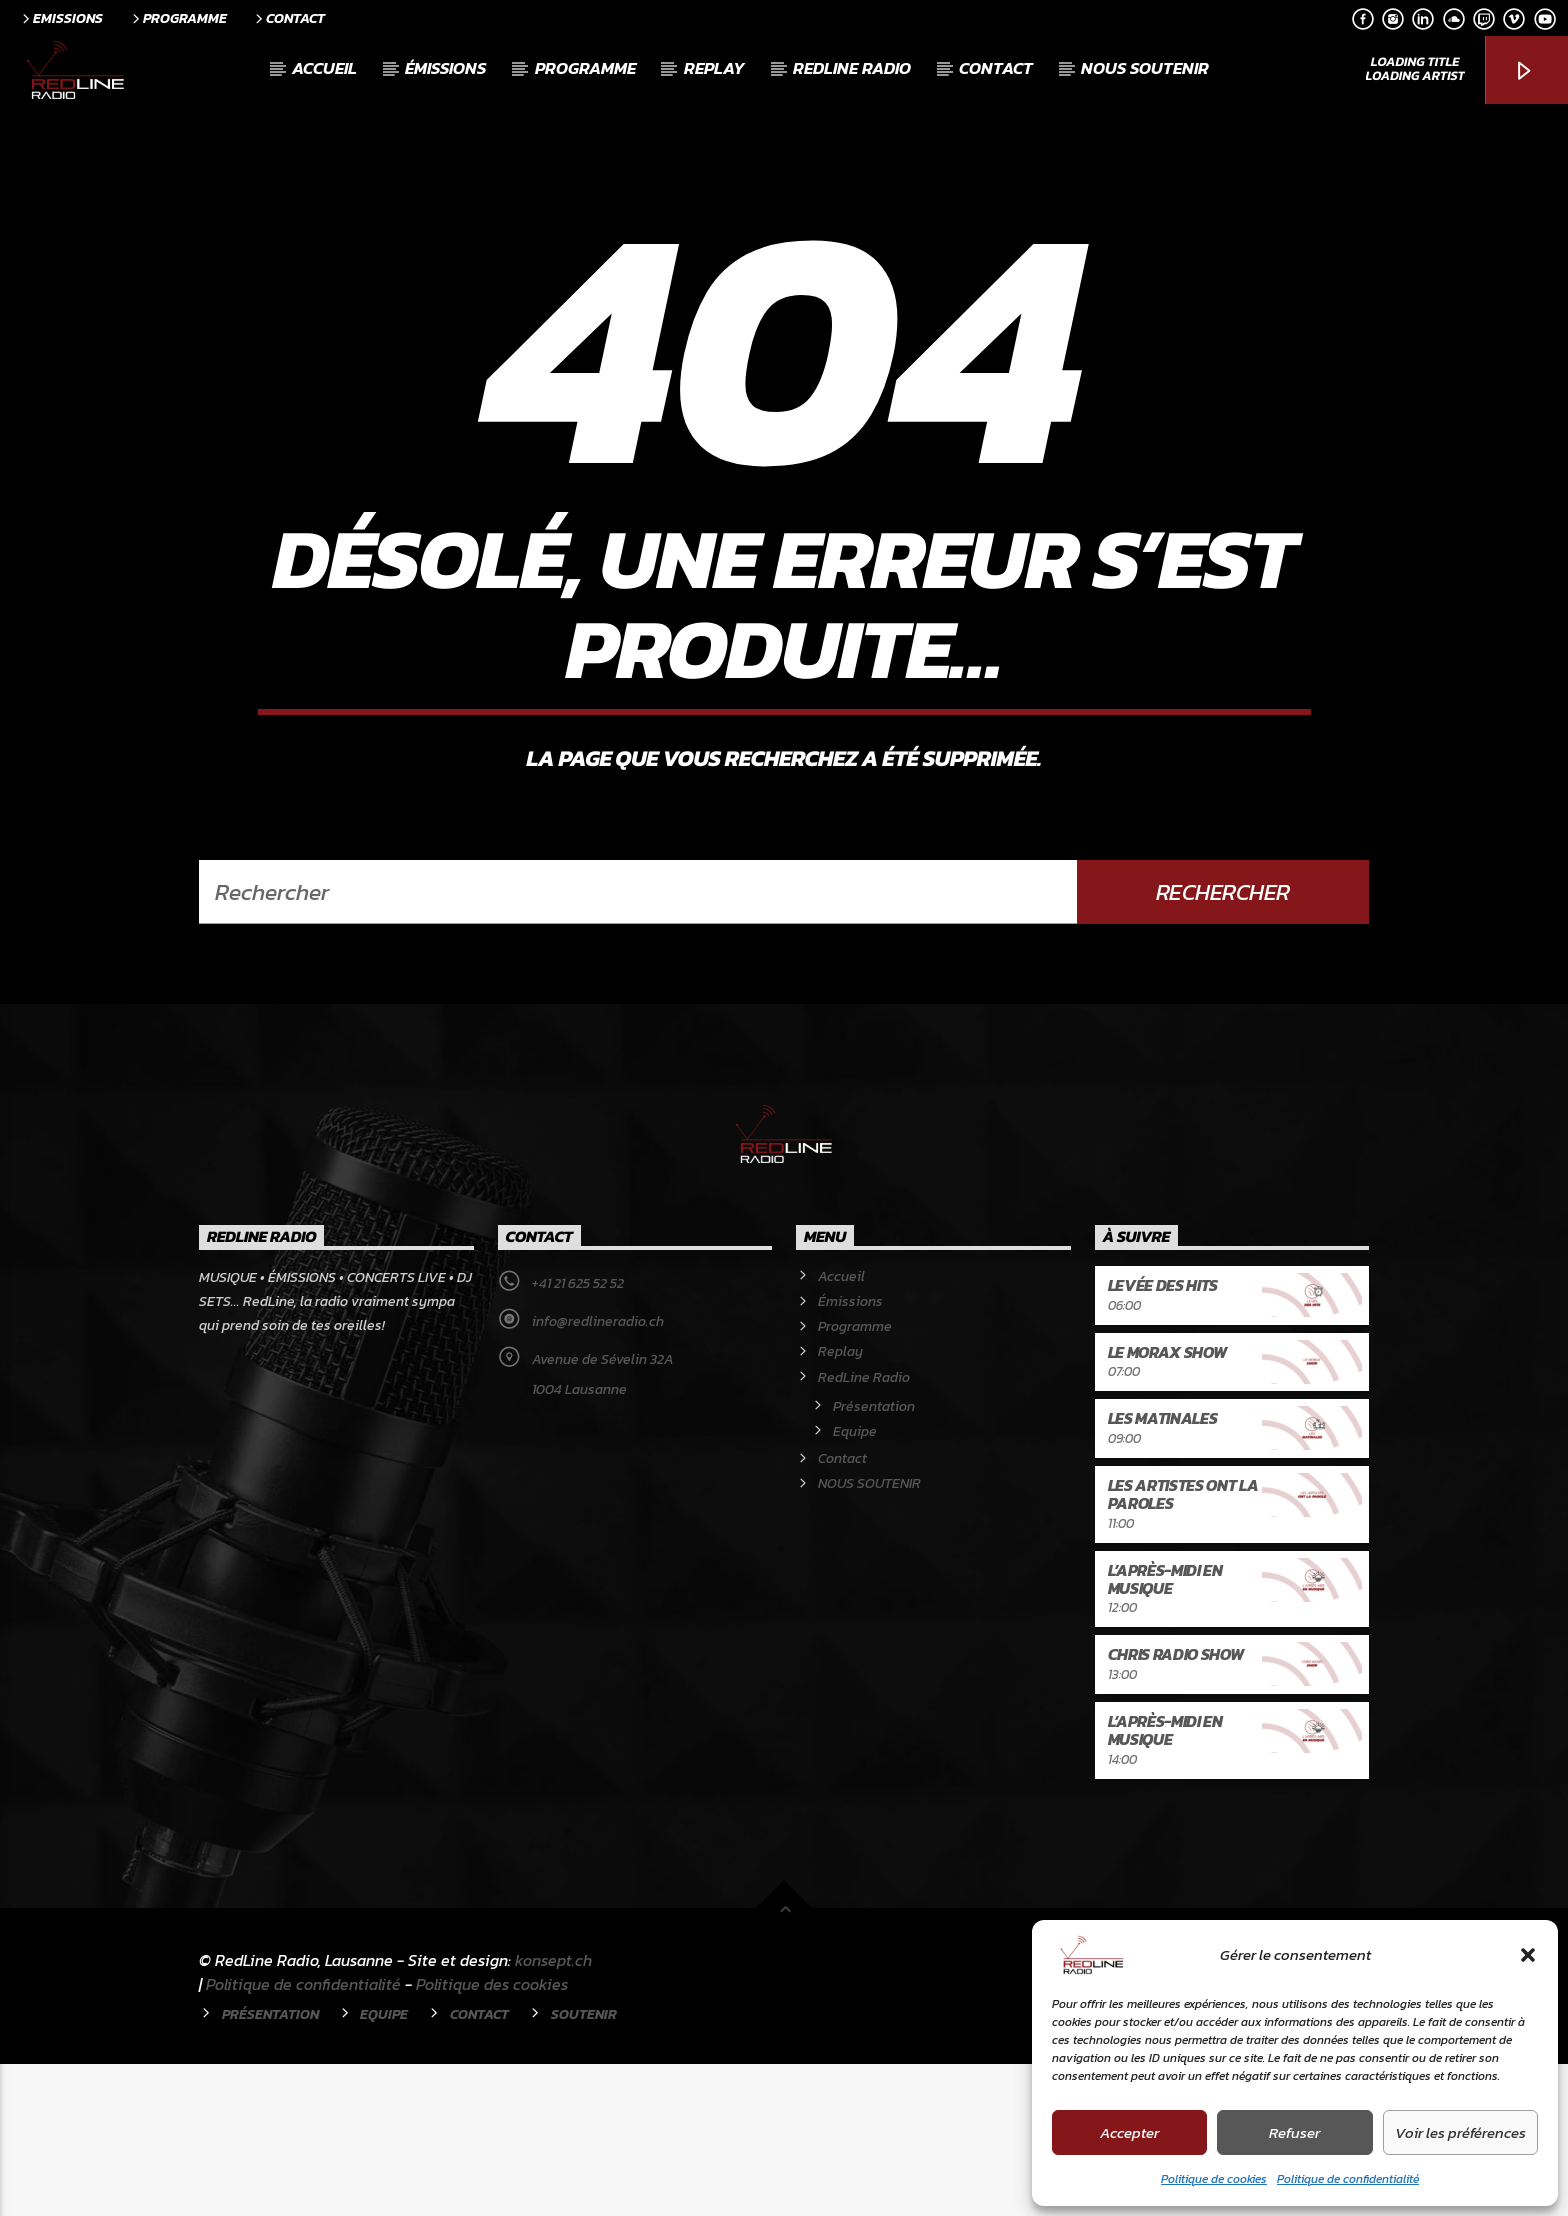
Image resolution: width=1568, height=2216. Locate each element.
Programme (178, 18)
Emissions (61, 18)
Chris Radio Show (1176, 1806)
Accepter (1129, 2132)
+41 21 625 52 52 (578, 1435)
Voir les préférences (1460, 2132)
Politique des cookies (492, 2136)
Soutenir (584, 2166)
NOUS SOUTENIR (1145, 68)
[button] (1528, 1955)
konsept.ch (553, 2112)
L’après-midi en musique (1165, 1731)
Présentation (874, 1558)
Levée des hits (1163, 1437)
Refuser (1294, 2132)
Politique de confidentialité (1348, 2179)
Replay (714, 68)
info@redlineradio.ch (598, 1473)
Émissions (445, 68)
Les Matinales (1163, 1570)
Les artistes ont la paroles (1183, 1646)
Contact (288, 18)
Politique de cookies (1214, 2179)
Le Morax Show (1167, 1504)
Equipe (855, 1583)
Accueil (324, 68)
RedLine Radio (852, 68)
